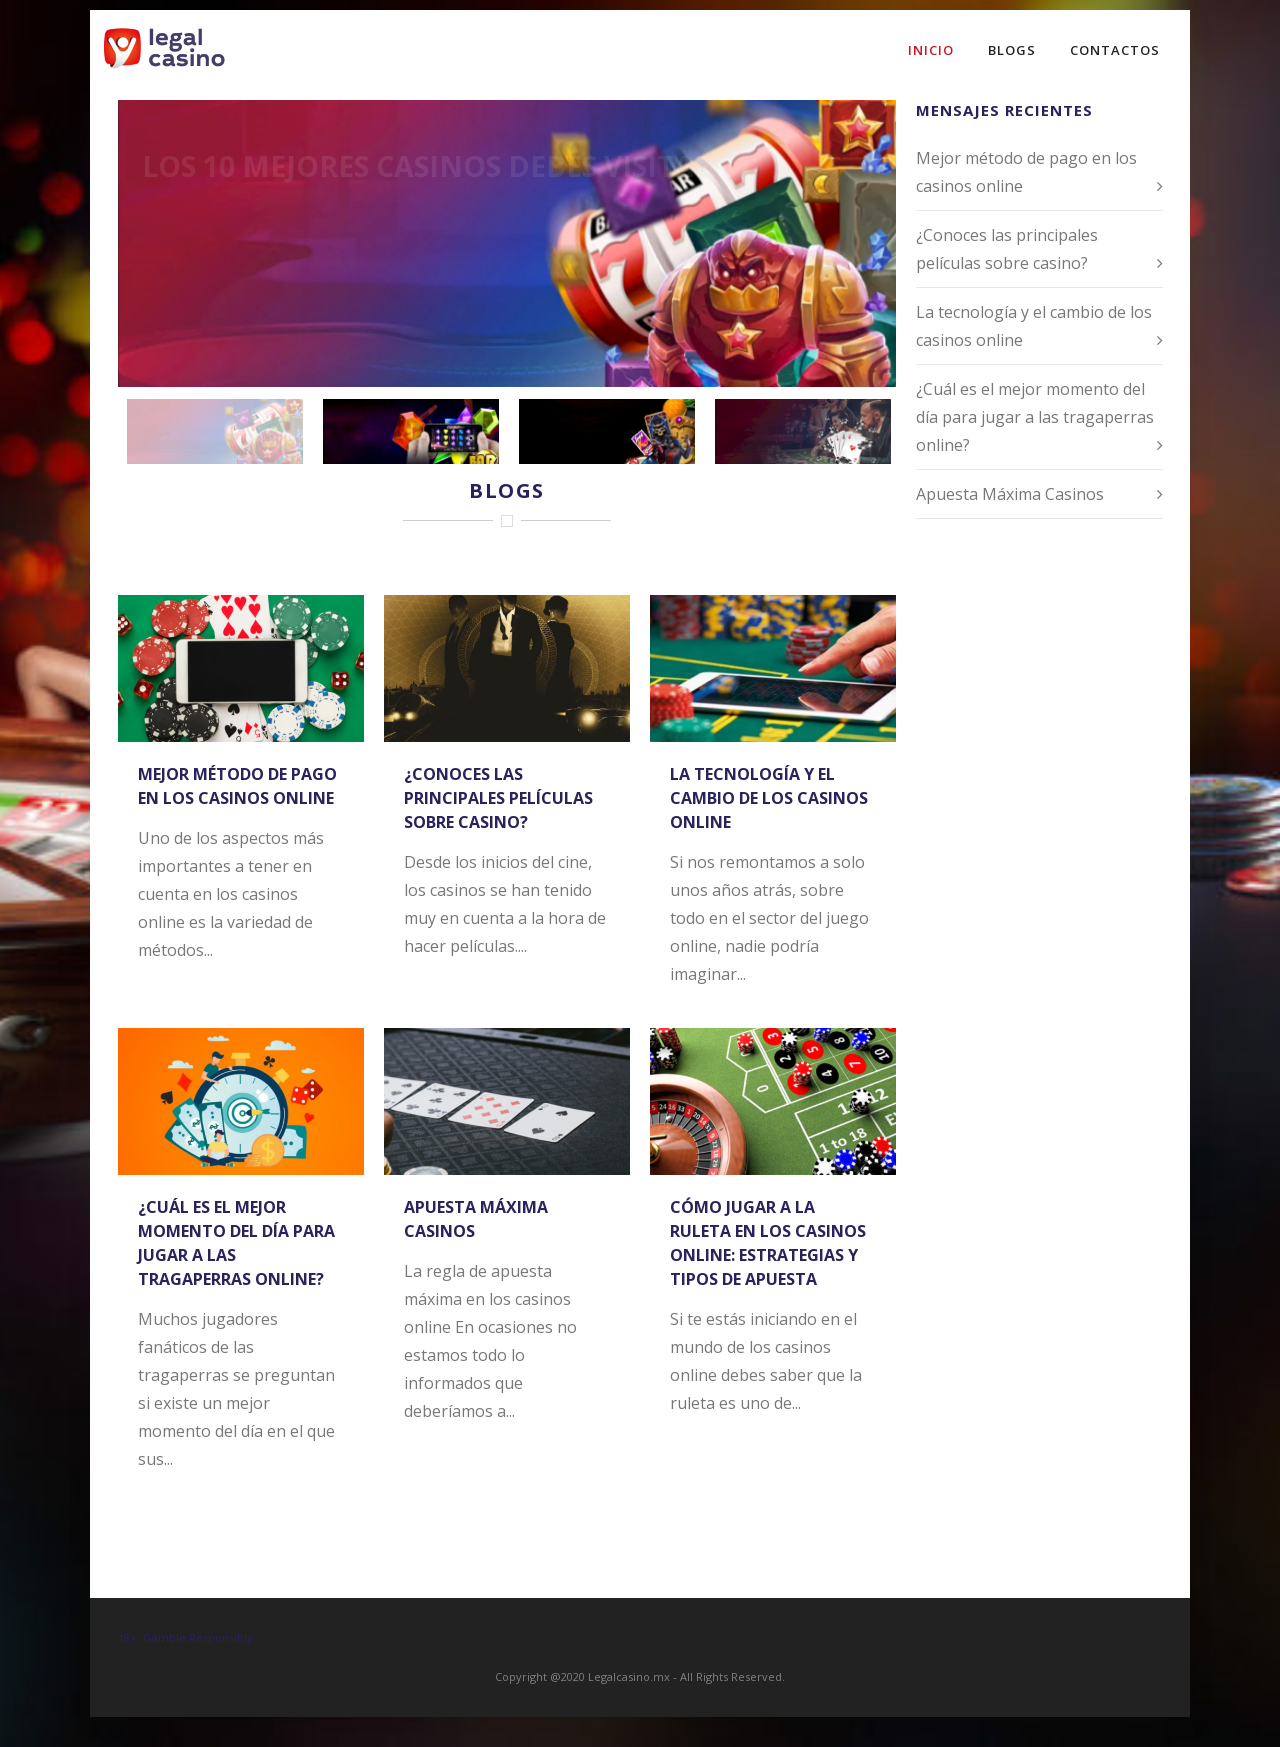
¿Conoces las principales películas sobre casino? (498, 798)
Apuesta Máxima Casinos (1010, 494)
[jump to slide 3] (607, 431)
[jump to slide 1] (215, 431)
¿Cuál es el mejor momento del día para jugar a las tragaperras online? (1035, 417)
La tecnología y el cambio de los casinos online (769, 798)
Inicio (931, 50)
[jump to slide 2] (411, 431)
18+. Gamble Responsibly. (187, 1637)
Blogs (1012, 50)
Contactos (1115, 50)
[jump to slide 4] (803, 431)
